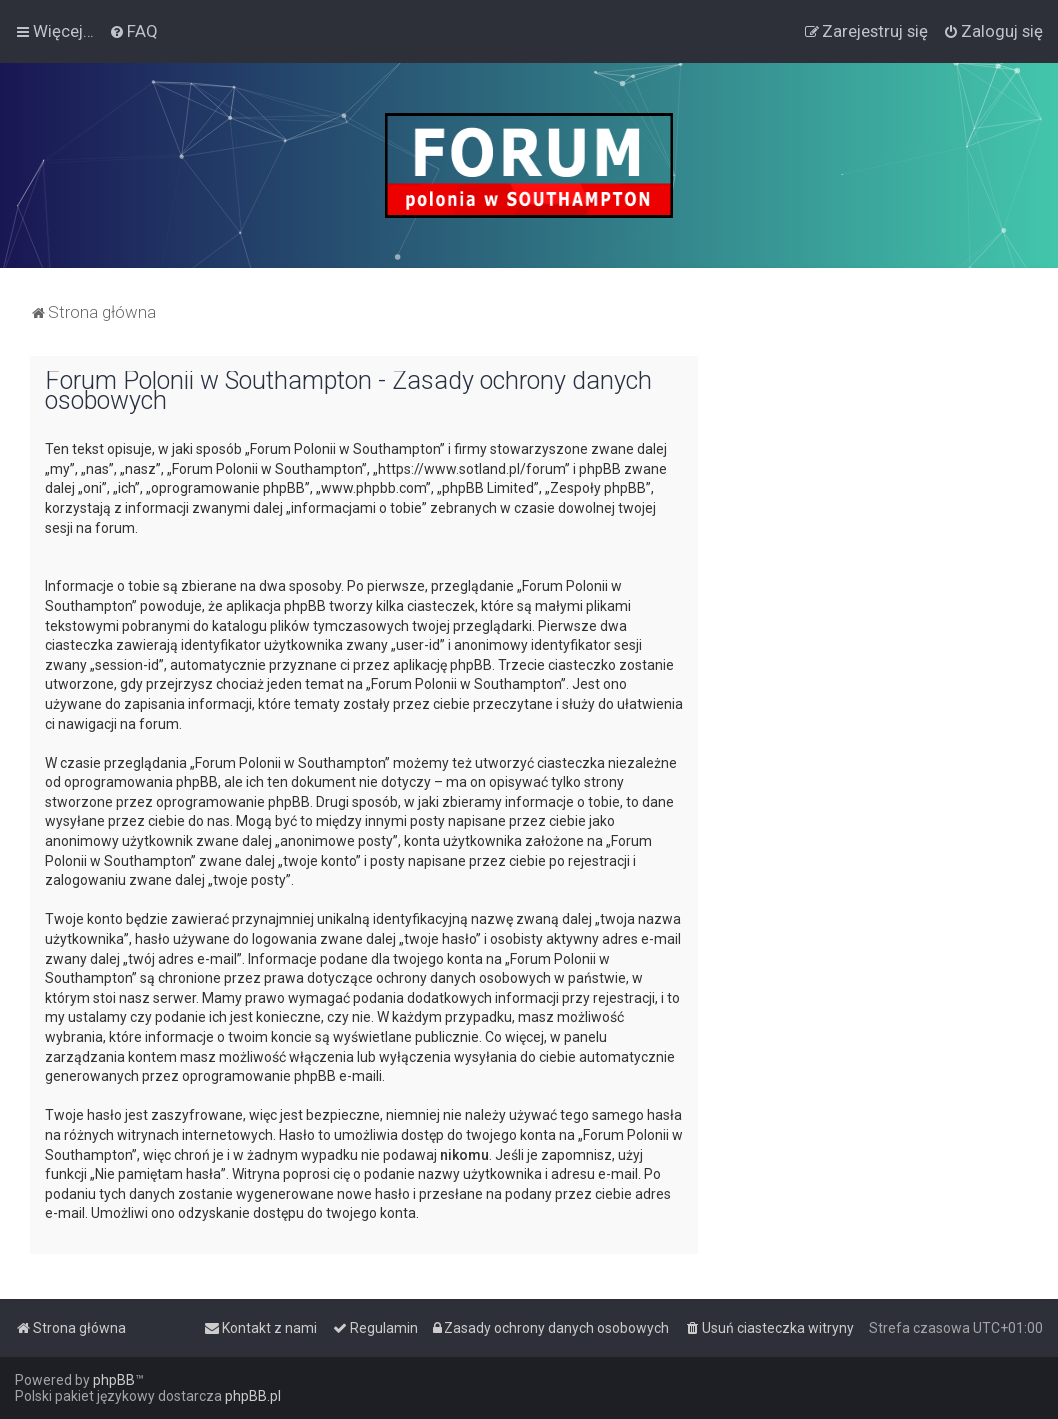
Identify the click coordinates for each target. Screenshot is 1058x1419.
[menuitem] (133, 31)
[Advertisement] (878, 481)
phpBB (114, 1380)
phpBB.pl (253, 1396)
